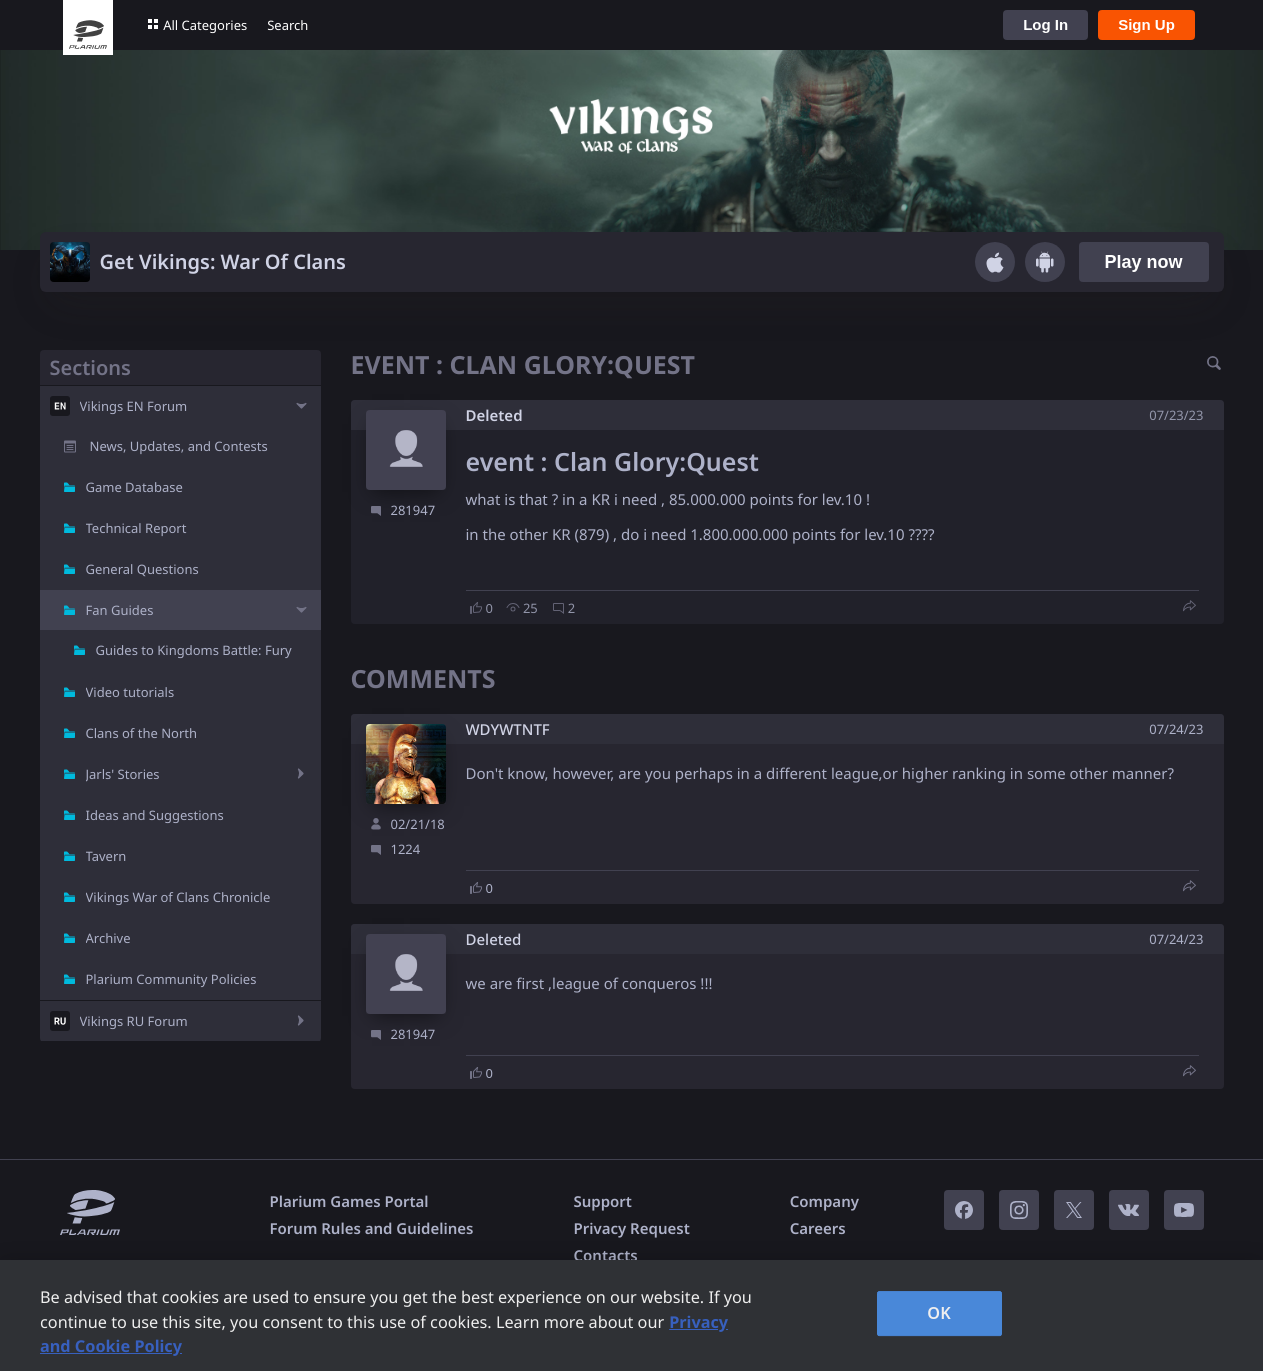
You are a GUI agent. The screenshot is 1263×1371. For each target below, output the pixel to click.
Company (824, 1202)
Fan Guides (120, 610)
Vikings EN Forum (134, 406)
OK (939, 1313)
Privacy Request (631, 1229)
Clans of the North (142, 733)
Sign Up (1146, 24)
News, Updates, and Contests (179, 446)
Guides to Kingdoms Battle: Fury (194, 650)
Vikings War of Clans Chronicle (178, 897)
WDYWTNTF (508, 730)
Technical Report (136, 528)
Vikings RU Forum (134, 1021)
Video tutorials (130, 692)
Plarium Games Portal (349, 1202)
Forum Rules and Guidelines (372, 1229)
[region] (631, 1315)
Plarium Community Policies (171, 979)
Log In (1045, 24)
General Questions (142, 569)
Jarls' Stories (123, 774)
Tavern (106, 856)
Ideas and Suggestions (155, 815)
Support (602, 1202)
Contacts (605, 1256)
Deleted (494, 416)
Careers (818, 1229)
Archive (108, 938)
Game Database (134, 487)
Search (287, 25)
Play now (1143, 262)
